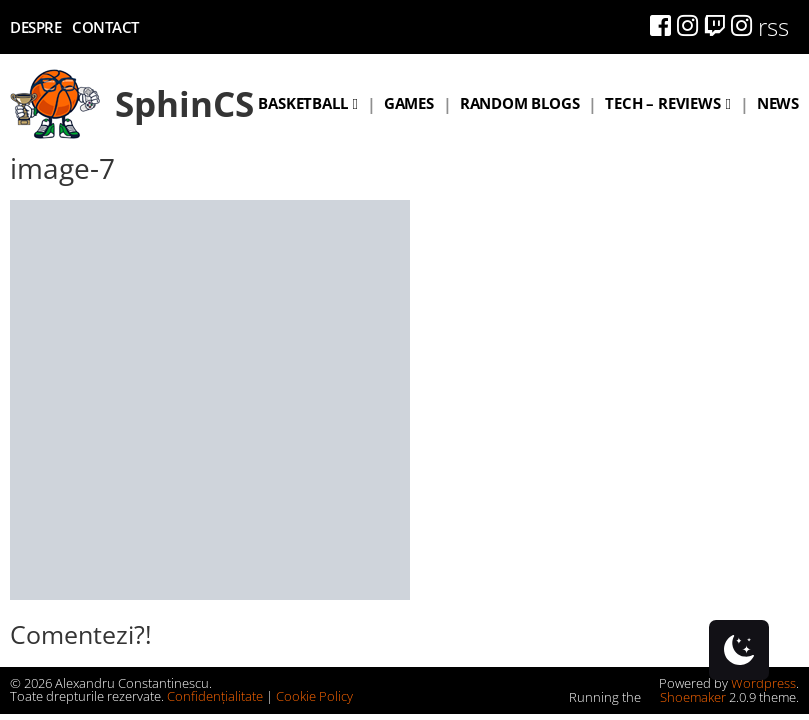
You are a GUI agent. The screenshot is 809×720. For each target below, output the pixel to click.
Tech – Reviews (662, 103)
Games (409, 103)
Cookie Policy (314, 696)
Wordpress (763, 683)
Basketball (302, 103)
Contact (105, 27)
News (778, 103)
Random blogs (520, 103)
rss (773, 26)
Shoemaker (685, 697)
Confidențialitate (215, 696)
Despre (35, 27)
